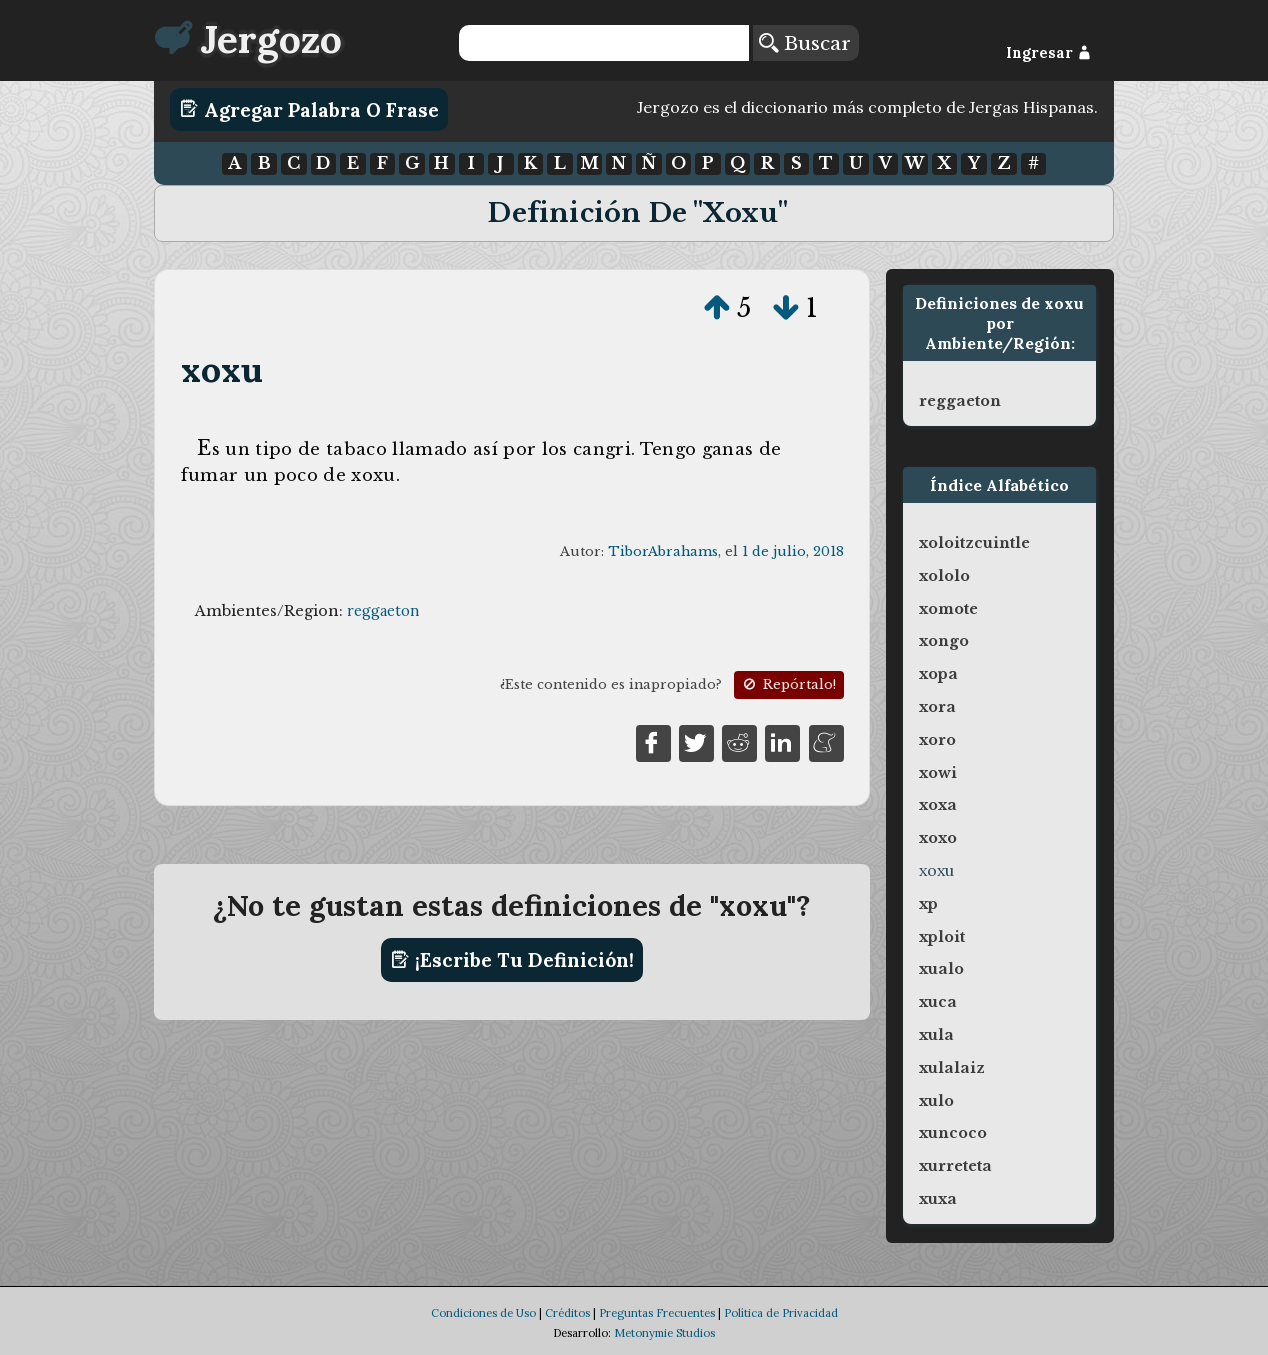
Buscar (805, 43)
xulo (936, 1101)
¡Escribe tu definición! (512, 960)
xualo (941, 969)
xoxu (222, 369)
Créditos (567, 1313)
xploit (942, 937)
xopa (938, 674)
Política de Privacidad (781, 1313)
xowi (938, 773)
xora (937, 707)
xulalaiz (952, 1068)
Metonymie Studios (664, 1333)
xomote (948, 609)
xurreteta (955, 1166)
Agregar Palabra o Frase (309, 109)
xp (928, 904)
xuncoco (953, 1133)
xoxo (938, 838)
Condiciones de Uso (483, 1313)
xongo (944, 641)
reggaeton (383, 611)
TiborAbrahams (663, 551)
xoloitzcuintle (974, 543)
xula (936, 1035)
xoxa (938, 805)
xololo (944, 576)
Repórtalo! (788, 684)
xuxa (938, 1199)
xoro (937, 740)
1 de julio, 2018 (793, 551)
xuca (938, 1002)
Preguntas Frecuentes (657, 1313)
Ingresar (1048, 53)
